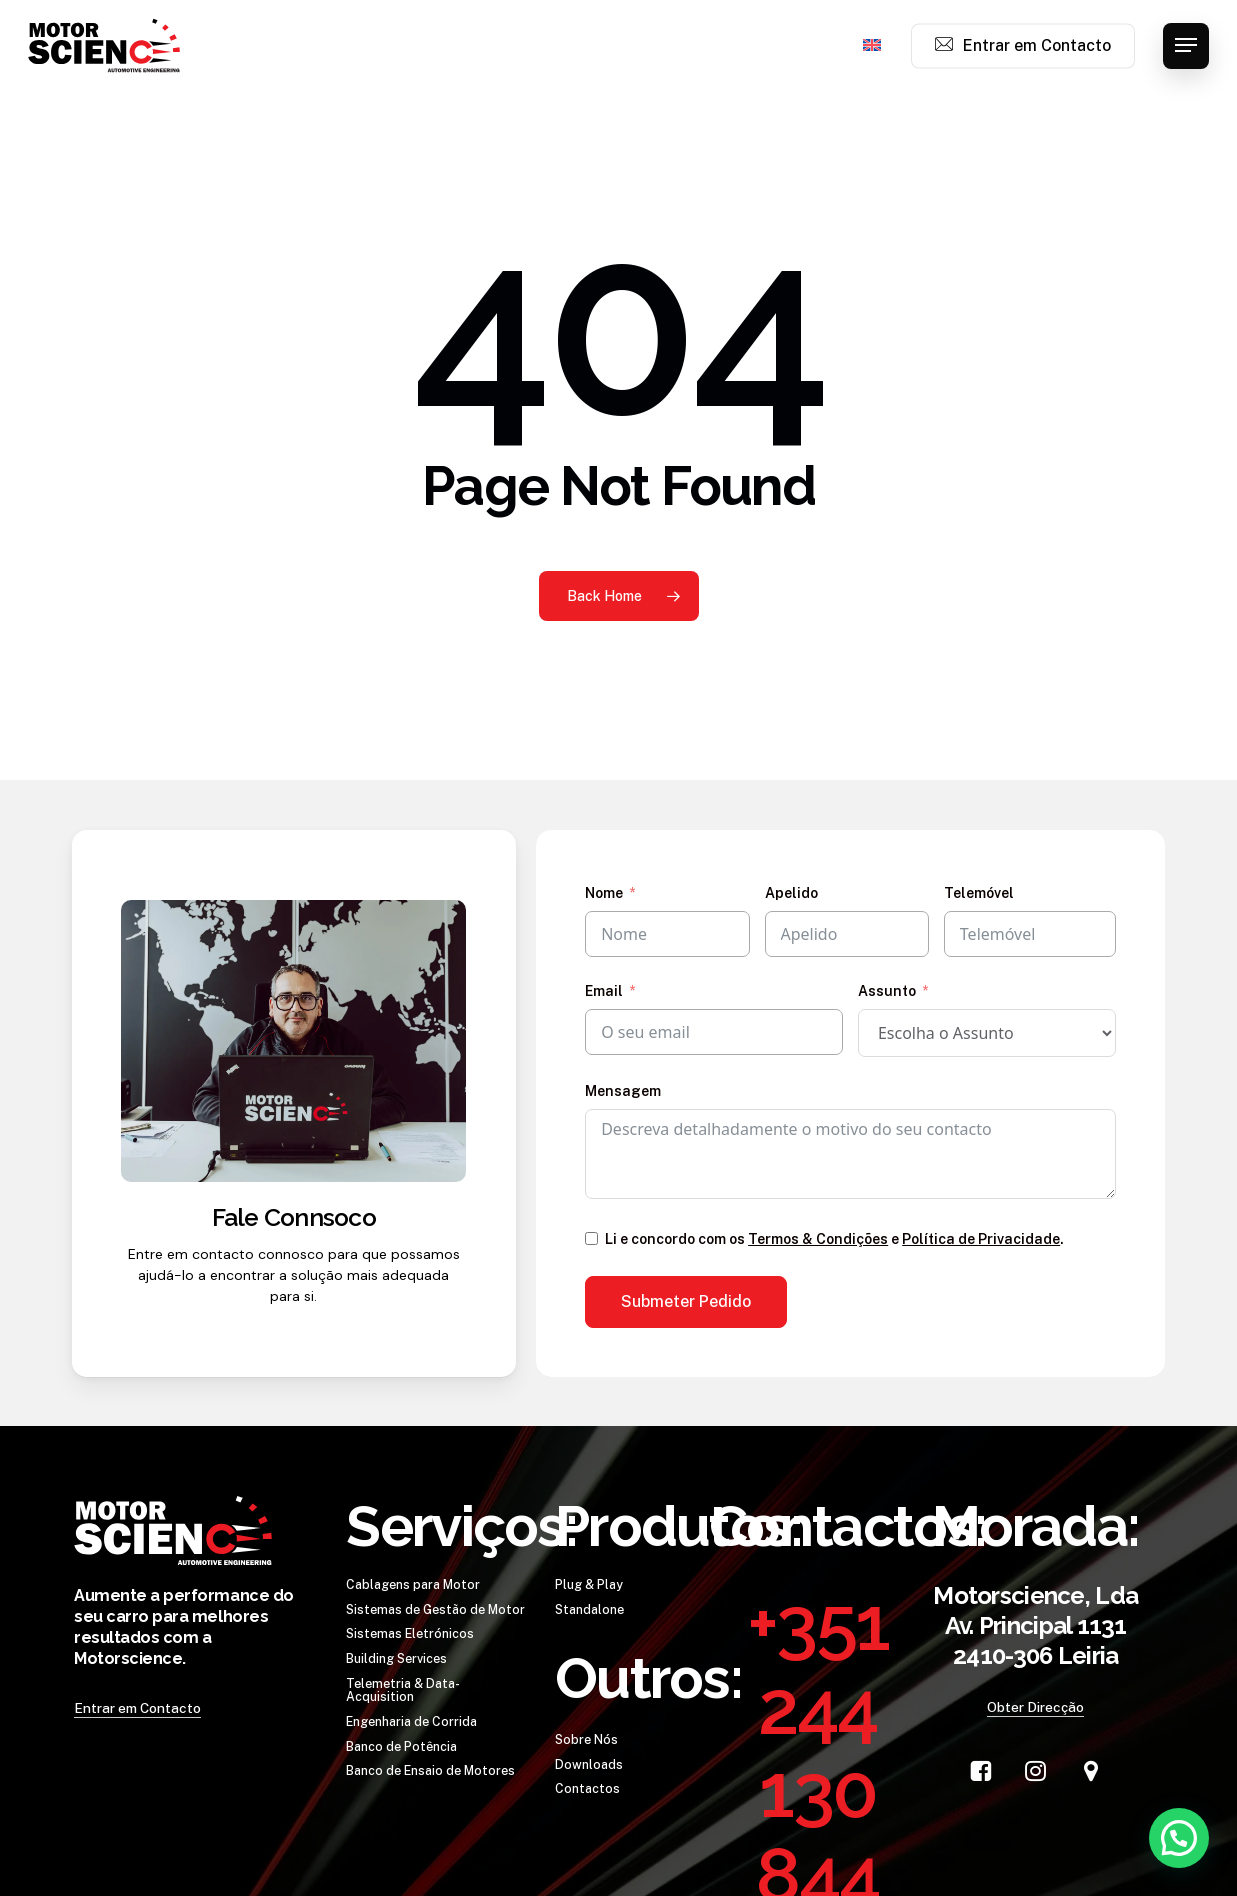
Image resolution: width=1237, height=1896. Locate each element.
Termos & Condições (818, 1239)
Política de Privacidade (981, 1239)
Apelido (791, 893)
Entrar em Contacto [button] (137, 1708)
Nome (604, 893)
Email (604, 991)
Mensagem (623, 1091)
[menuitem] (872, 46)
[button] (1186, 45)
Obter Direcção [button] (1035, 1707)
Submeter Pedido (686, 1301)
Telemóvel (979, 893)
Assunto (887, 991)
